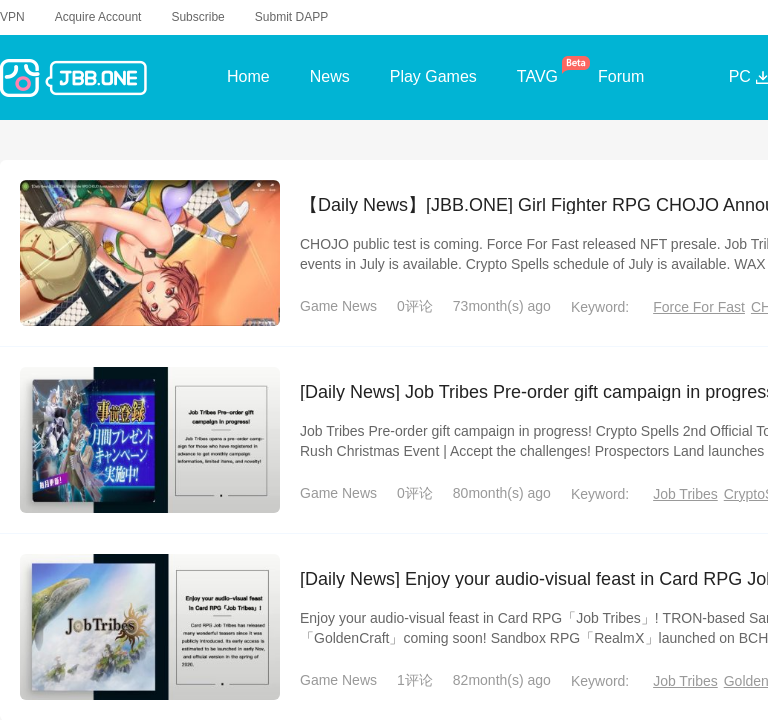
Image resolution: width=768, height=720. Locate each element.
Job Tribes (685, 492)
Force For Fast (699, 305)
